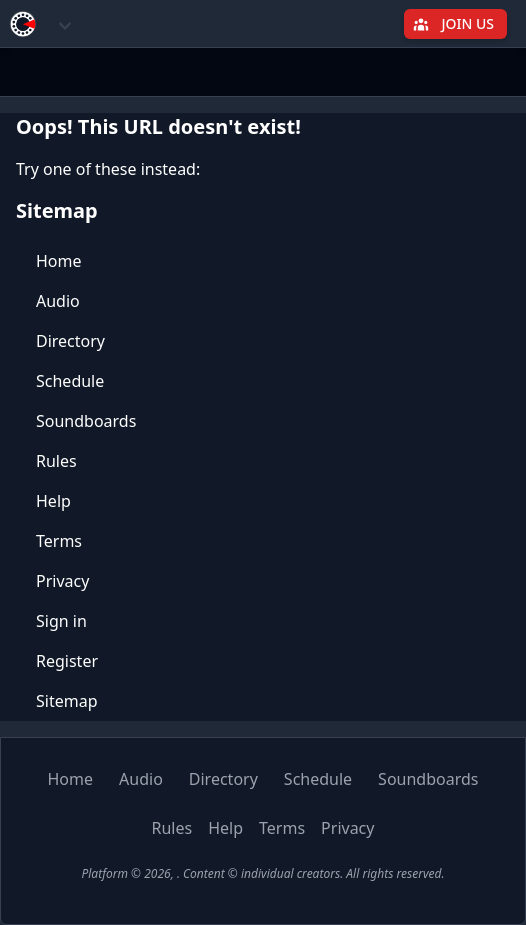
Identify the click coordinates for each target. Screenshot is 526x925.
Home (59, 261)
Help (53, 501)
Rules (56, 461)
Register (67, 661)
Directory (70, 341)
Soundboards (86, 421)
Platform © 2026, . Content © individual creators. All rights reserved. (262, 873)
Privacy (62, 581)
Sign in (61, 621)
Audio (58, 301)
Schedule (70, 381)
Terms (59, 541)
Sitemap (67, 701)
